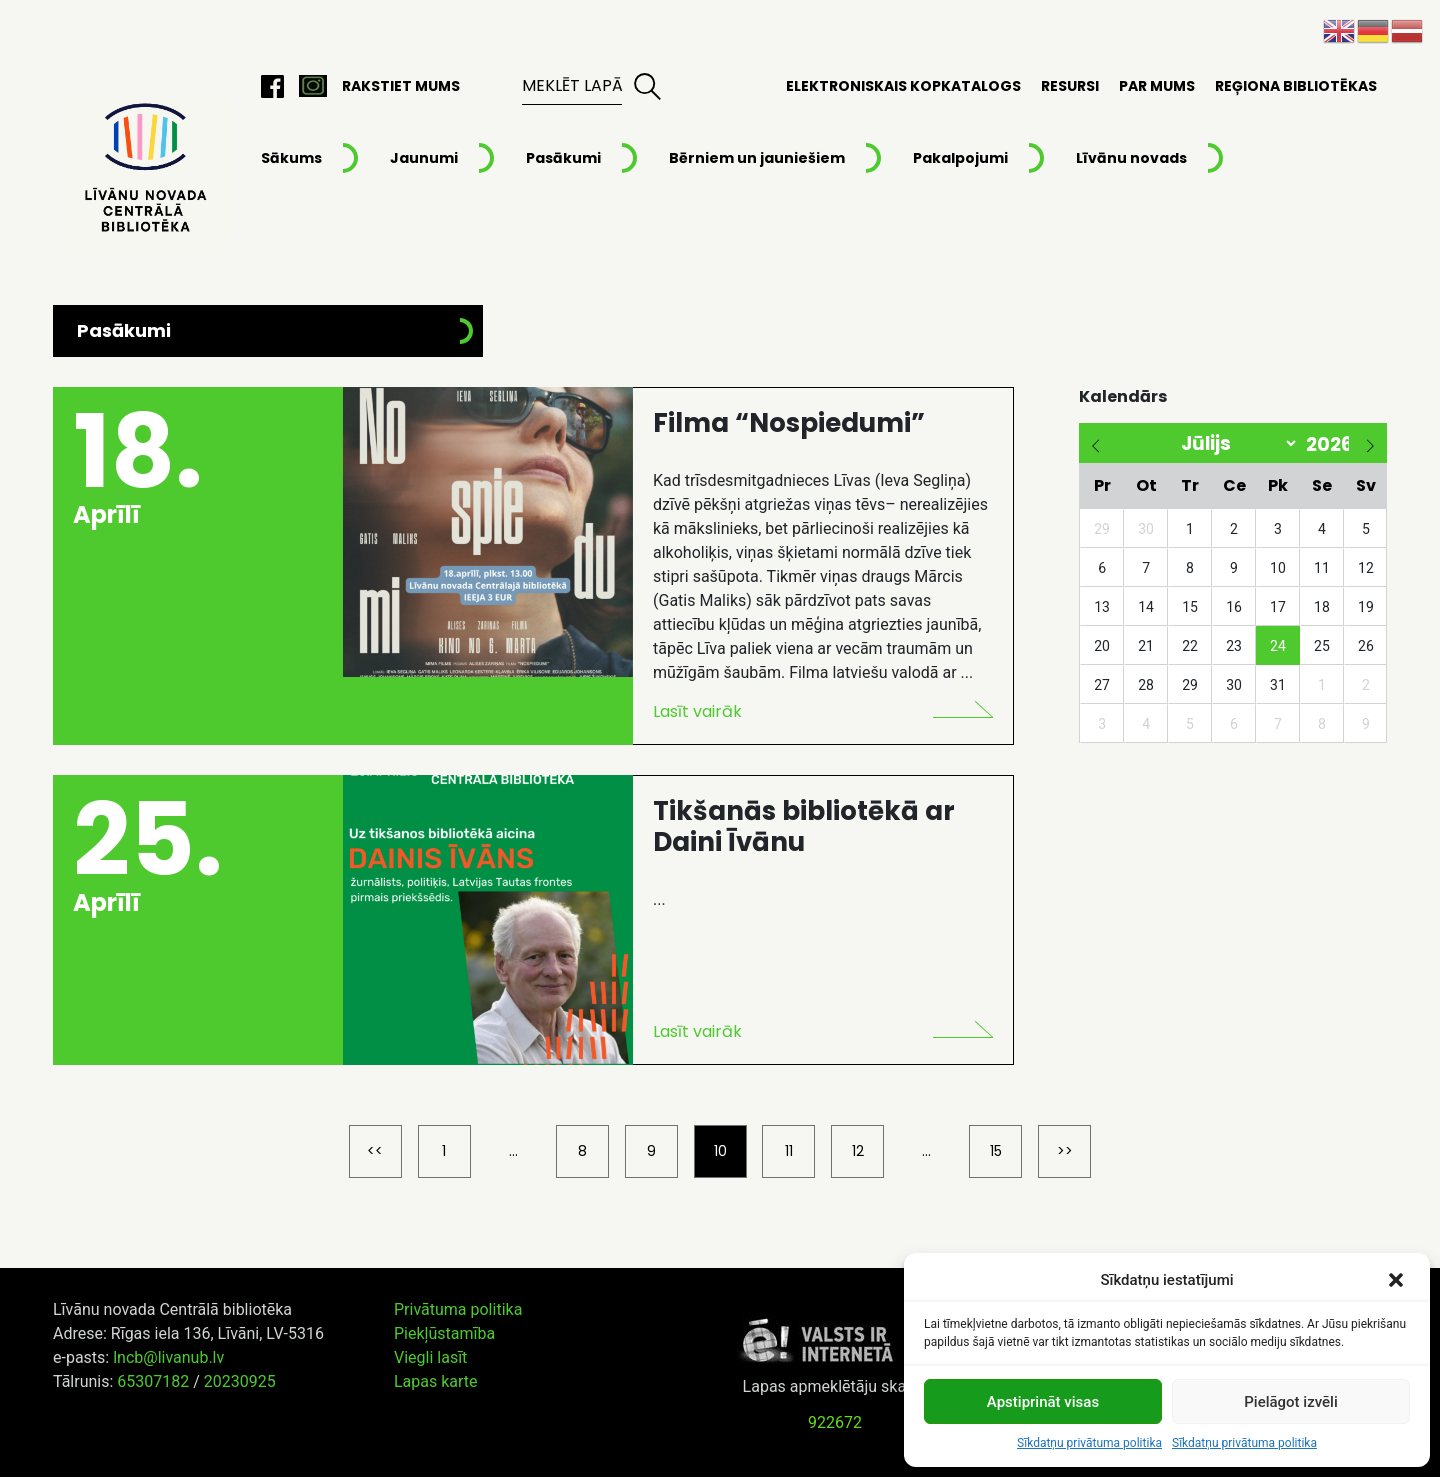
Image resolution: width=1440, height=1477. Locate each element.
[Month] (1209, 443)
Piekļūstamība (444, 1333)
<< (375, 1151)
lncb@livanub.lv (168, 1357)
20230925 (240, 1381)
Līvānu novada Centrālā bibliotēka (143, 169)
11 (789, 1151)
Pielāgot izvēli (1290, 1402)
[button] (1398, 1280)
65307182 (153, 1381)
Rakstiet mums (401, 86)
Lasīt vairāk (697, 711)
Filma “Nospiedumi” (789, 423)
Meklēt (647, 86)
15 (996, 1151)
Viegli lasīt (430, 1357)
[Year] (1323, 444)
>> (1065, 1151)
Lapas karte (436, 1381)
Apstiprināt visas (1043, 1402)
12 (858, 1151)
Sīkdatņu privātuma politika (1089, 1443)
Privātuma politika (458, 1309)
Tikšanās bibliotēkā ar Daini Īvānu (804, 826)
